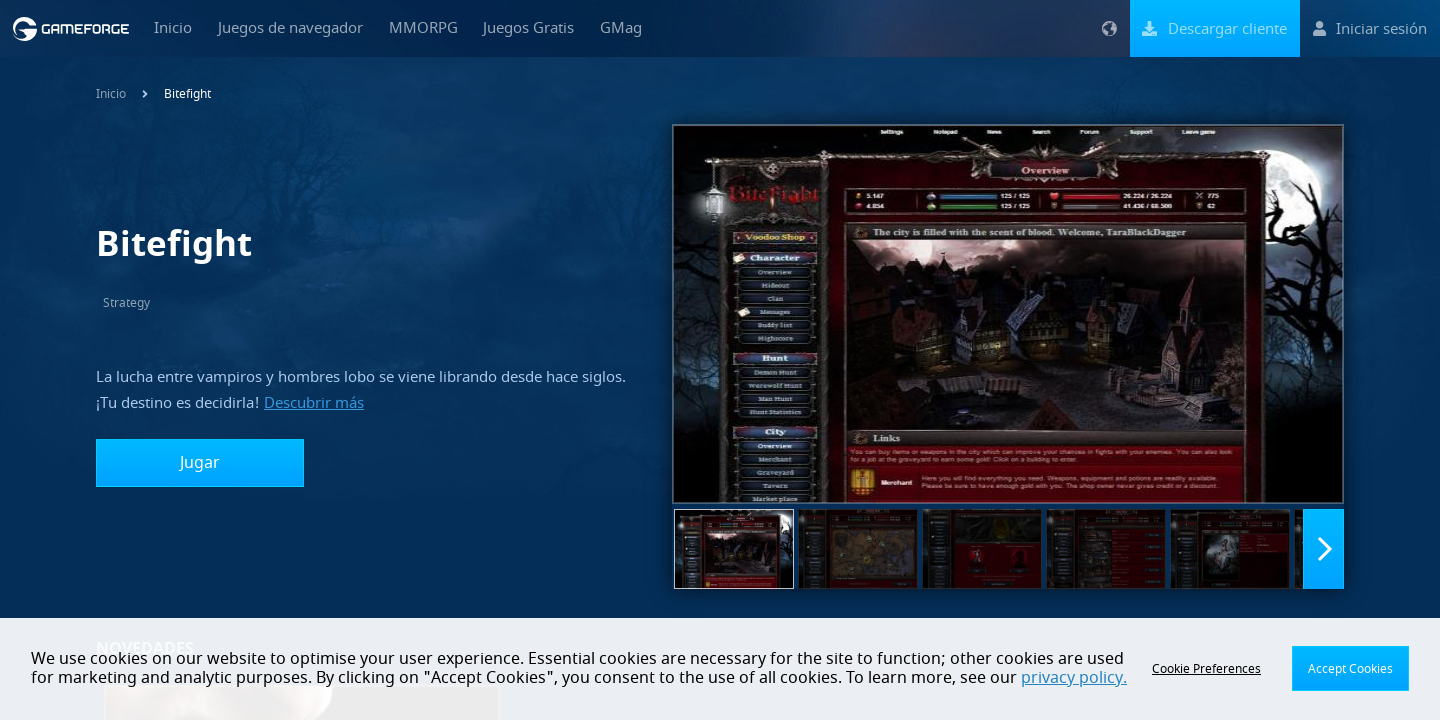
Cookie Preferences (1206, 669)
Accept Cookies (1350, 669)
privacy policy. (1074, 678)
